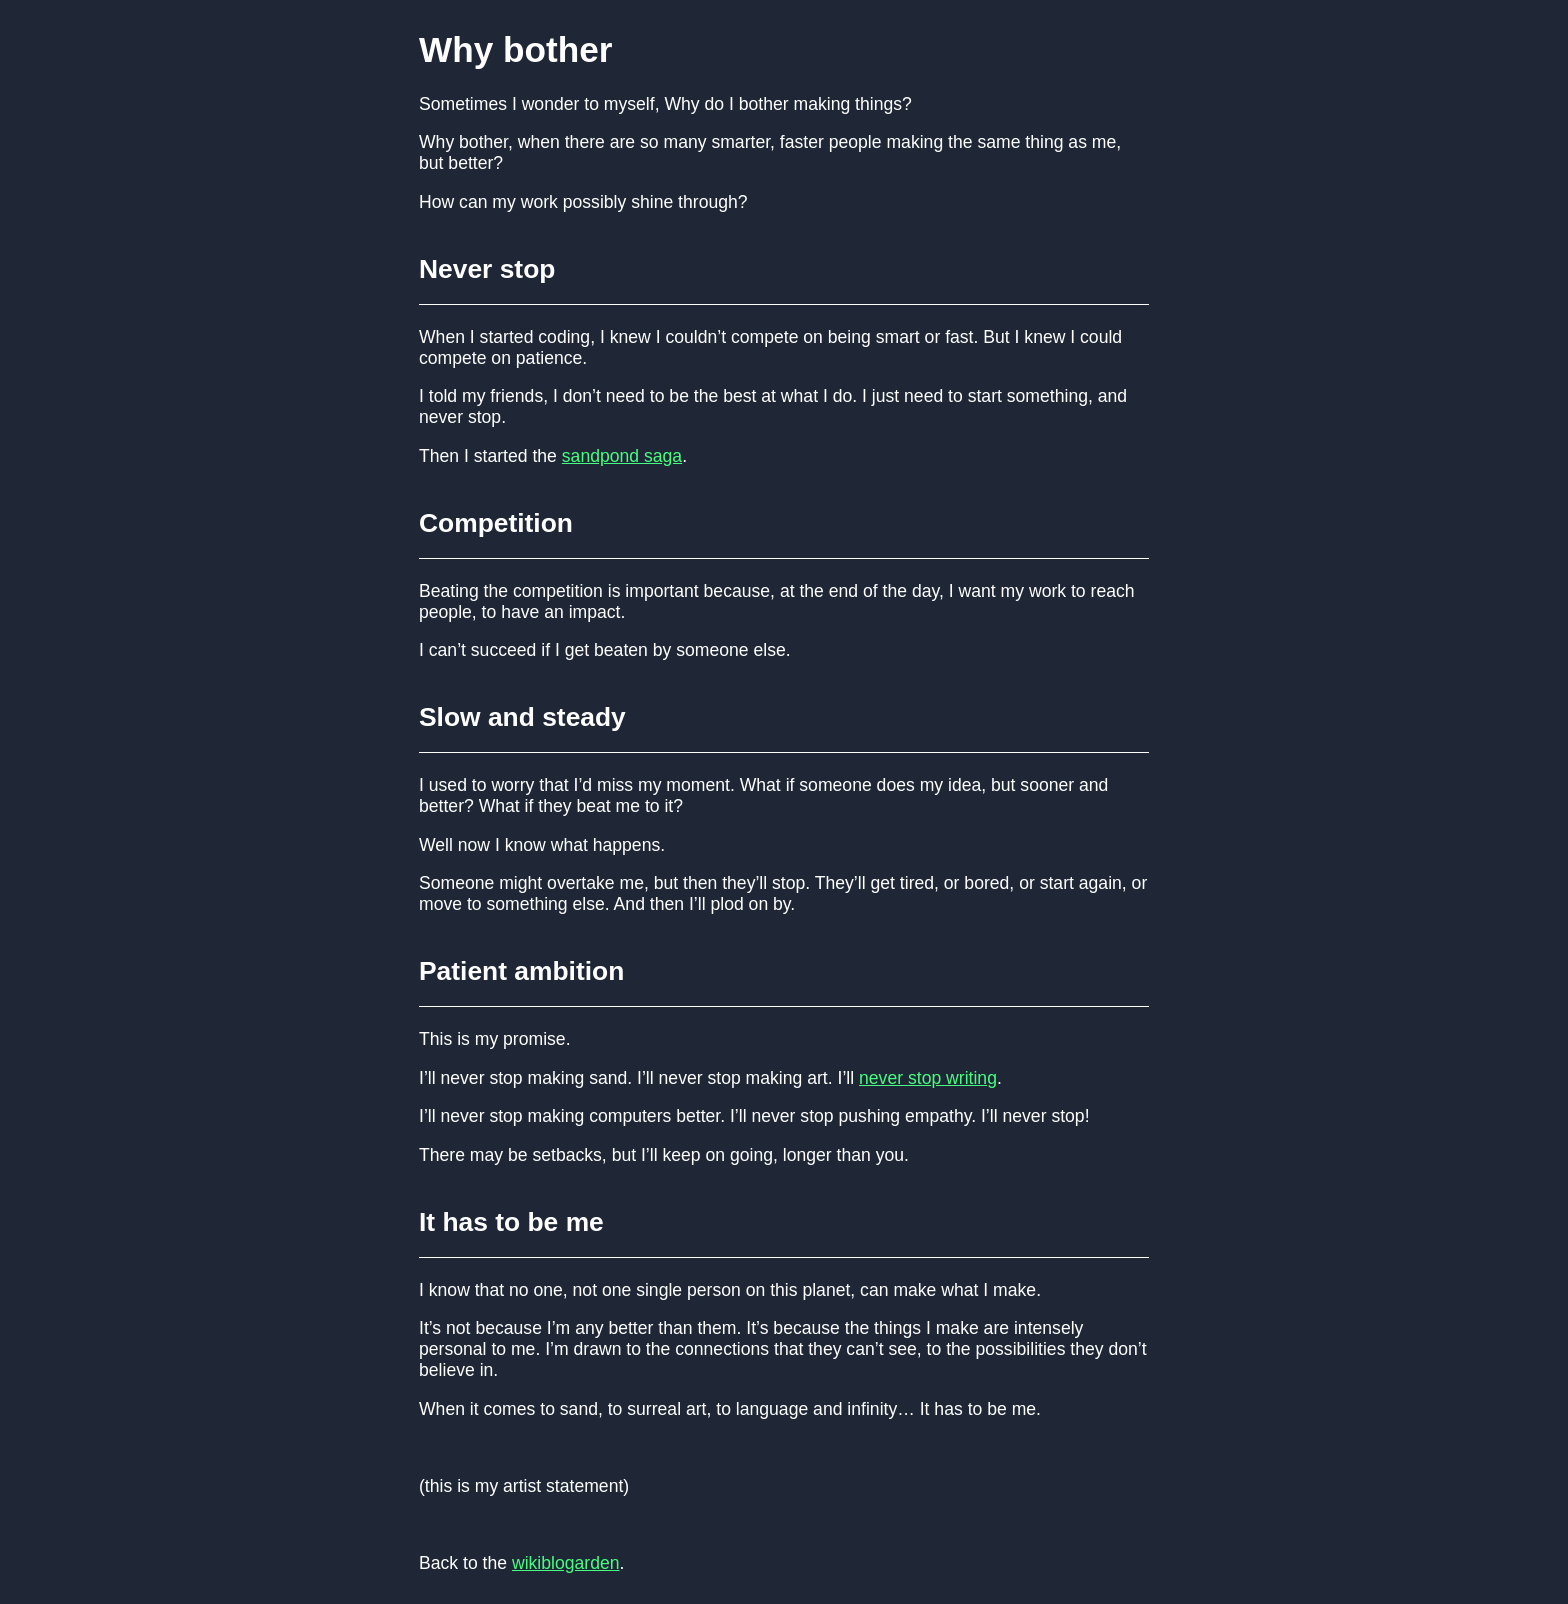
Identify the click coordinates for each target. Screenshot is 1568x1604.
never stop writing (928, 1078)
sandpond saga (622, 456)
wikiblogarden (566, 1563)
